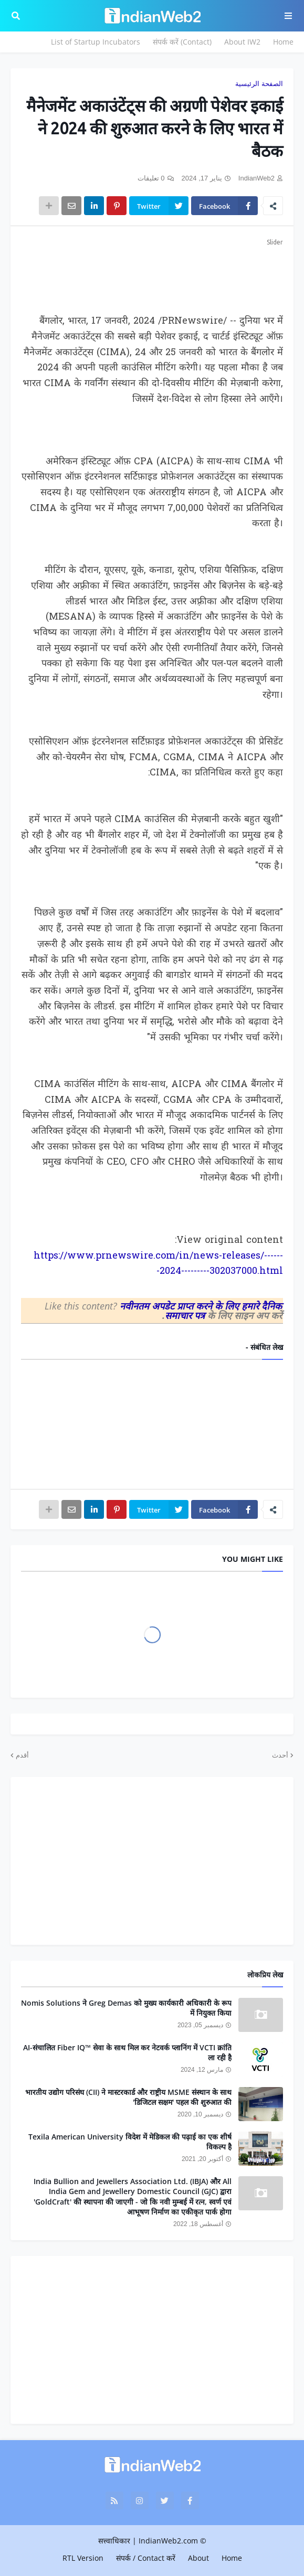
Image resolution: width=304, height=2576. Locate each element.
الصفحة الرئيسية (259, 84)
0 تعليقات (151, 178)
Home (283, 42)
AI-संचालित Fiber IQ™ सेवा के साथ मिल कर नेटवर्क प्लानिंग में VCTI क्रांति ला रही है (127, 2052)
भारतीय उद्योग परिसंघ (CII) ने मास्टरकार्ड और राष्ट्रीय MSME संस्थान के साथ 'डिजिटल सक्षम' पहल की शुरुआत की (128, 2097)
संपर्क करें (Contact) (182, 42)
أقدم (22, 1755)
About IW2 (242, 42)
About (198, 2558)
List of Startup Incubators (95, 42)
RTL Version (82, 2558)
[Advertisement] (152, 274)
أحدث (280, 1755)
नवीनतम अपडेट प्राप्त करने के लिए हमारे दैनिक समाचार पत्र (201, 1311)
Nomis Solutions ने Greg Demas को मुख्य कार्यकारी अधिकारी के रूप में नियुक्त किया (126, 2008)
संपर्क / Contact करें (145, 2558)
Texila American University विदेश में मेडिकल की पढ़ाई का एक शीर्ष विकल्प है (130, 2142)
